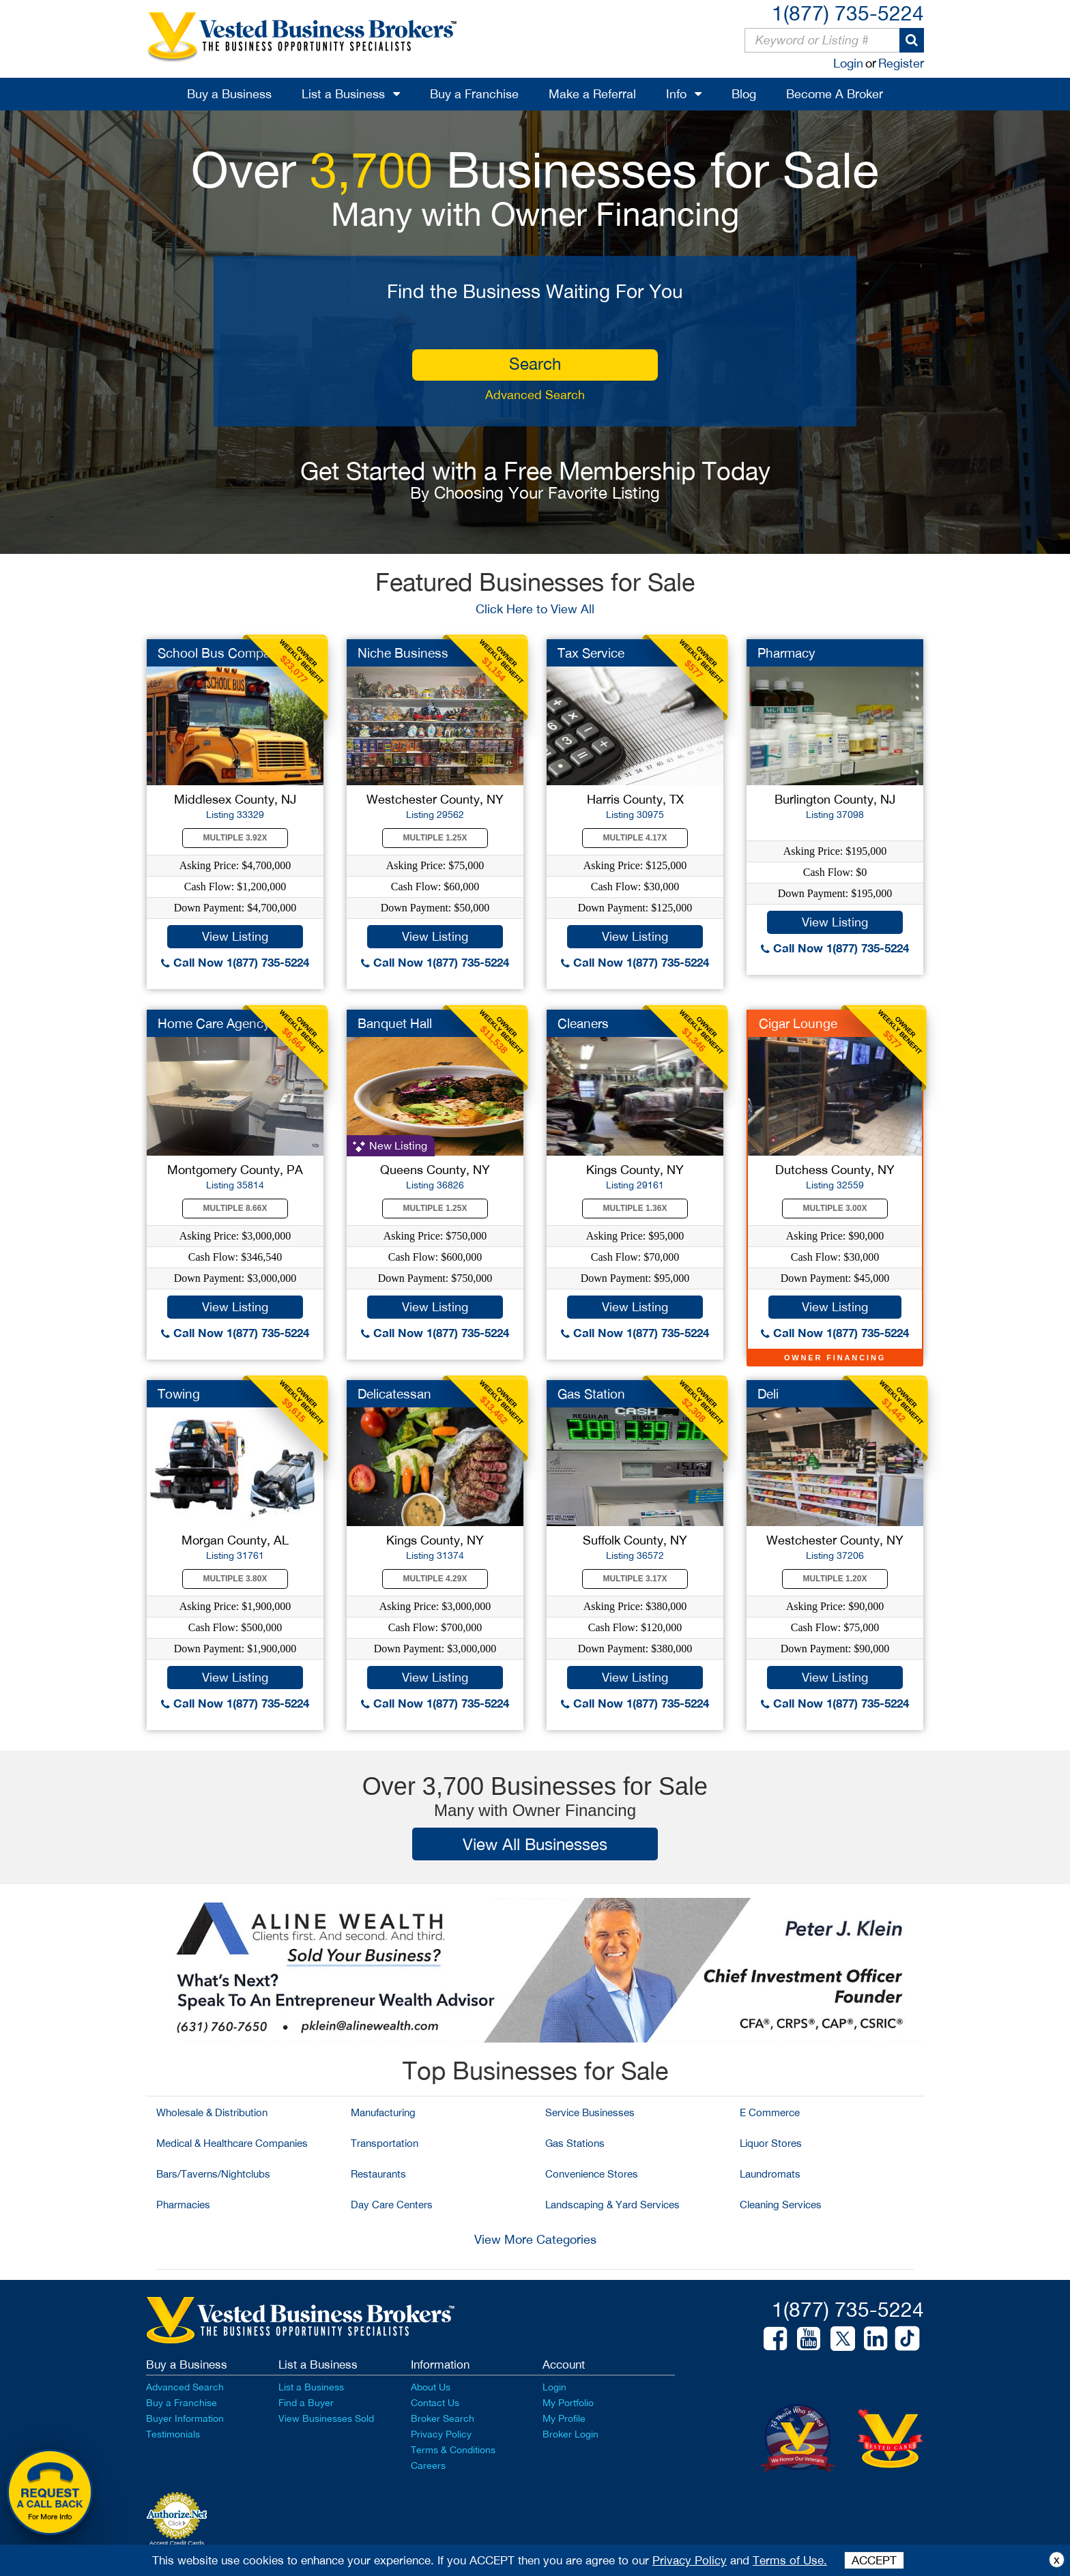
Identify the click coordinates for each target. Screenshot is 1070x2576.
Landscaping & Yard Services (612, 2204)
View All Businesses (535, 1844)
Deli (768, 1393)
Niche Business (403, 652)
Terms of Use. (790, 2560)
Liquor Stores (771, 2143)
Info (676, 94)
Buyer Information (185, 2418)
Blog (744, 94)
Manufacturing (383, 2112)
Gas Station (591, 1393)
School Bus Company (221, 652)
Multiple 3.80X (235, 1578)
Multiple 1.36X (635, 1208)
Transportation (384, 2143)
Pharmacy (786, 652)
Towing (179, 1393)
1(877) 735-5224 (848, 12)
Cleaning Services (781, 2204)
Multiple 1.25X (435, 838)
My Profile (564, 2418)
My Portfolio (568, 2402)
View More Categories (535, 2239)
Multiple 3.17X (635, 1578)
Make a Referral (592, 94)
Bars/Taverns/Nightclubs (213, 2174)
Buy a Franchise (474, 94)
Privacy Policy (441, 2434)
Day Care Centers (392, 2204)
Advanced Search (535, 394)
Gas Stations (575, 2143)
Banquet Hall (395, 1023)
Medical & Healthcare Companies (232, 2143)
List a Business (343, 94)
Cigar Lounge (798, 1023)
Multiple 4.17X (635, 838)
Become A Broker (834, 94)
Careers (428, 2465)
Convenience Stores (591, 2174)
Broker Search (442, 2418)
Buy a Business (229, 94)
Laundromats (770, 2174)
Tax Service (591, 652)
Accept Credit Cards (177, 2543)
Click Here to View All (535, 609)
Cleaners (583, 1023)
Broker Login (570, 2434)
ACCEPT (874, 2560)
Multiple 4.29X (435, 1578)
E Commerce (770, 2112)
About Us (430, 2387)
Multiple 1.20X (835, 1578)
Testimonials (173, 2434)
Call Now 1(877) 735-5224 (235, 962)
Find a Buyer (306, 2402)
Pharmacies (183, 2204)
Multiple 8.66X (235, 1208)
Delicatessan (394, 1393)
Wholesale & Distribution (212, 2112)
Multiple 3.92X (235, 838)
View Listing (235, 936)
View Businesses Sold (326, 2418)
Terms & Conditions (453, 2449)
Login (848, 63)
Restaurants (378, 2174)
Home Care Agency (214, 1023)
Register (901, 63)
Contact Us (435, 2402)
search (535, 363)
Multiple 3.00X (835, 1208)
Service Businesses (590, 2112)
